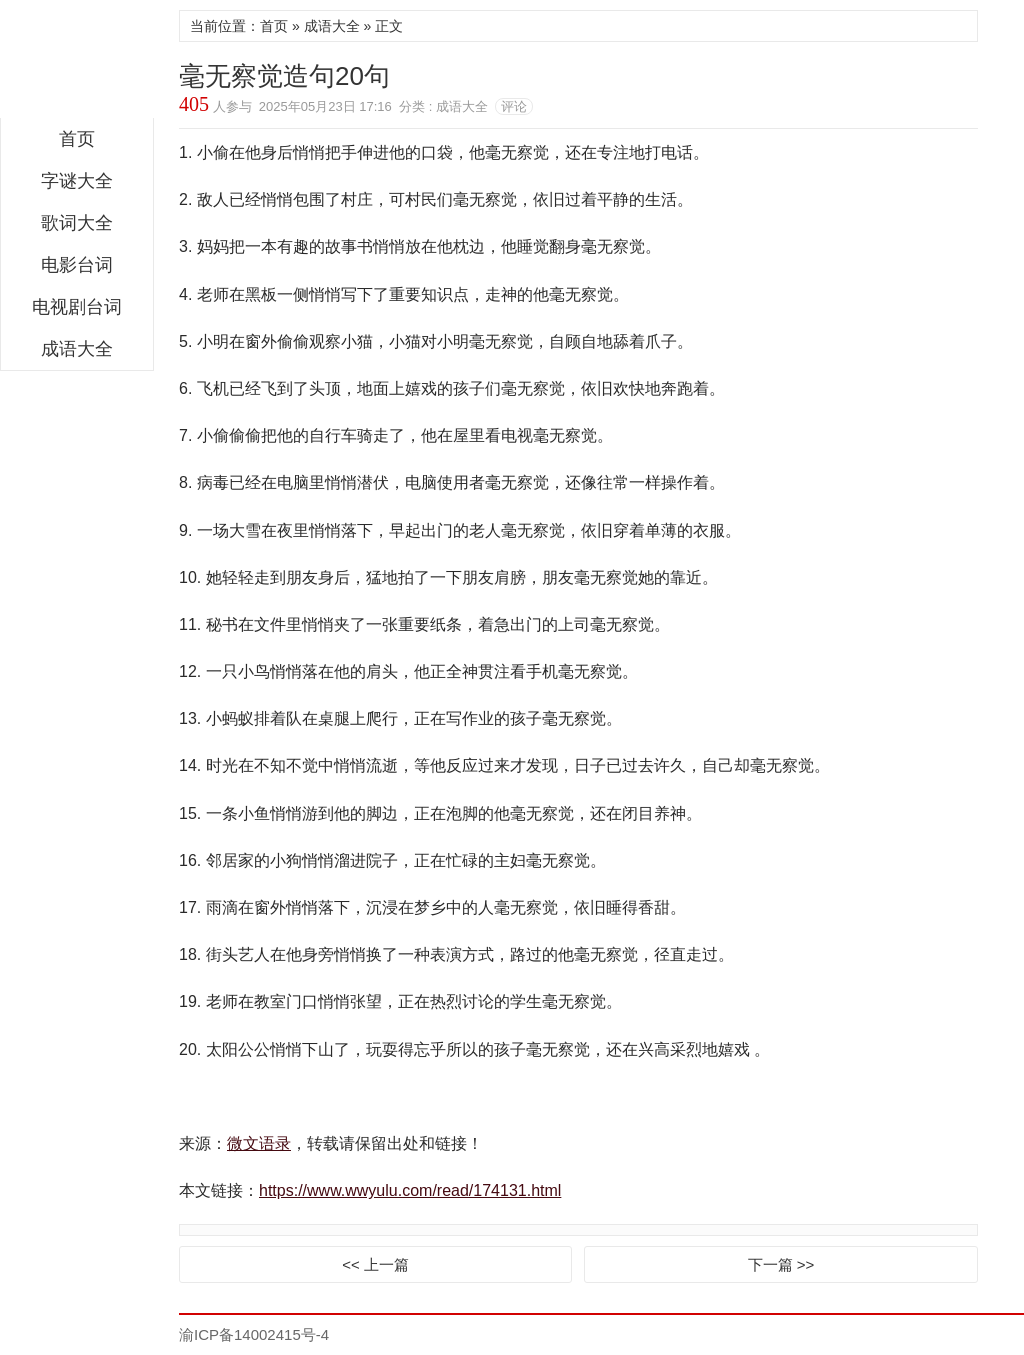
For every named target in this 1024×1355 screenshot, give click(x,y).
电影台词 (77, 265)
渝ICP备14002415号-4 (254, 1334)
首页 (77, 139)
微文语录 (77, 64)
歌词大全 (77, 223)
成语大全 (77, 349)
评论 (514, 106)
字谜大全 (77, 181)
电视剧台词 (77, 307)
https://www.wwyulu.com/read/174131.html (410, 1190)
